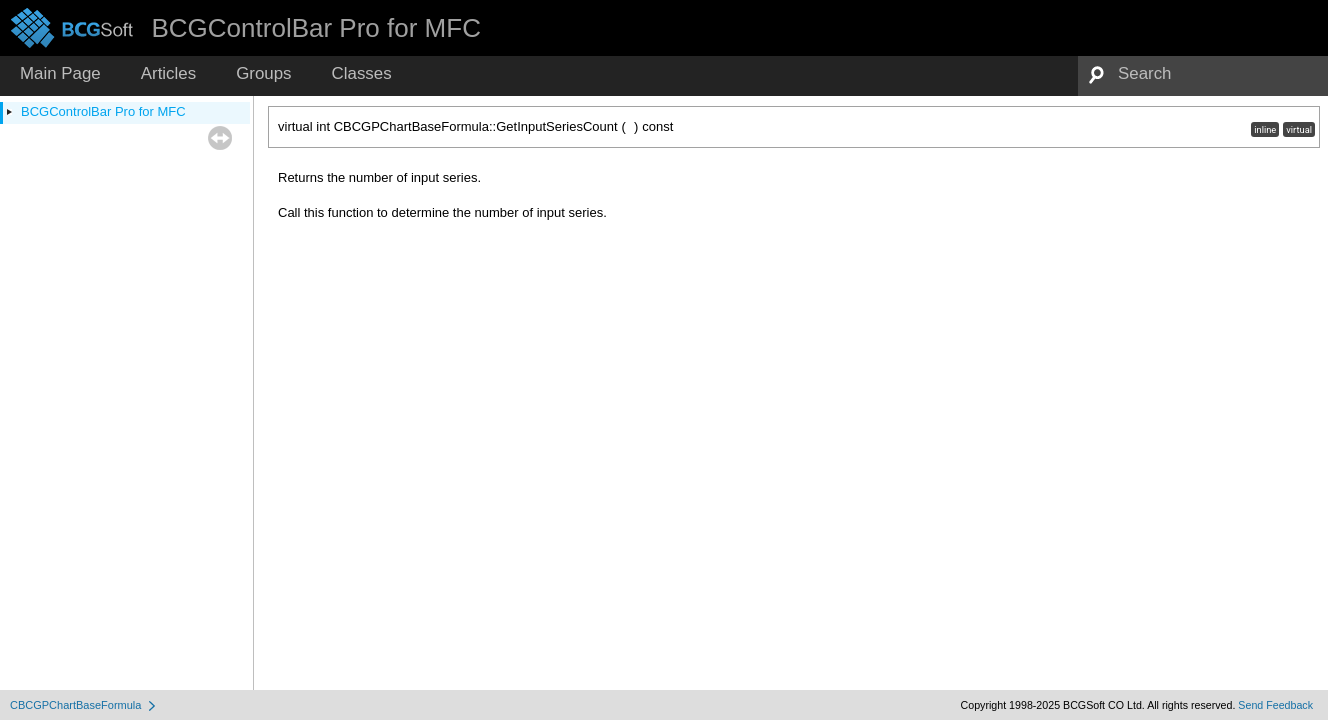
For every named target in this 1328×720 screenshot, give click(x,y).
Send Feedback (1275, 705)
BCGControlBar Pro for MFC (103, 111)
